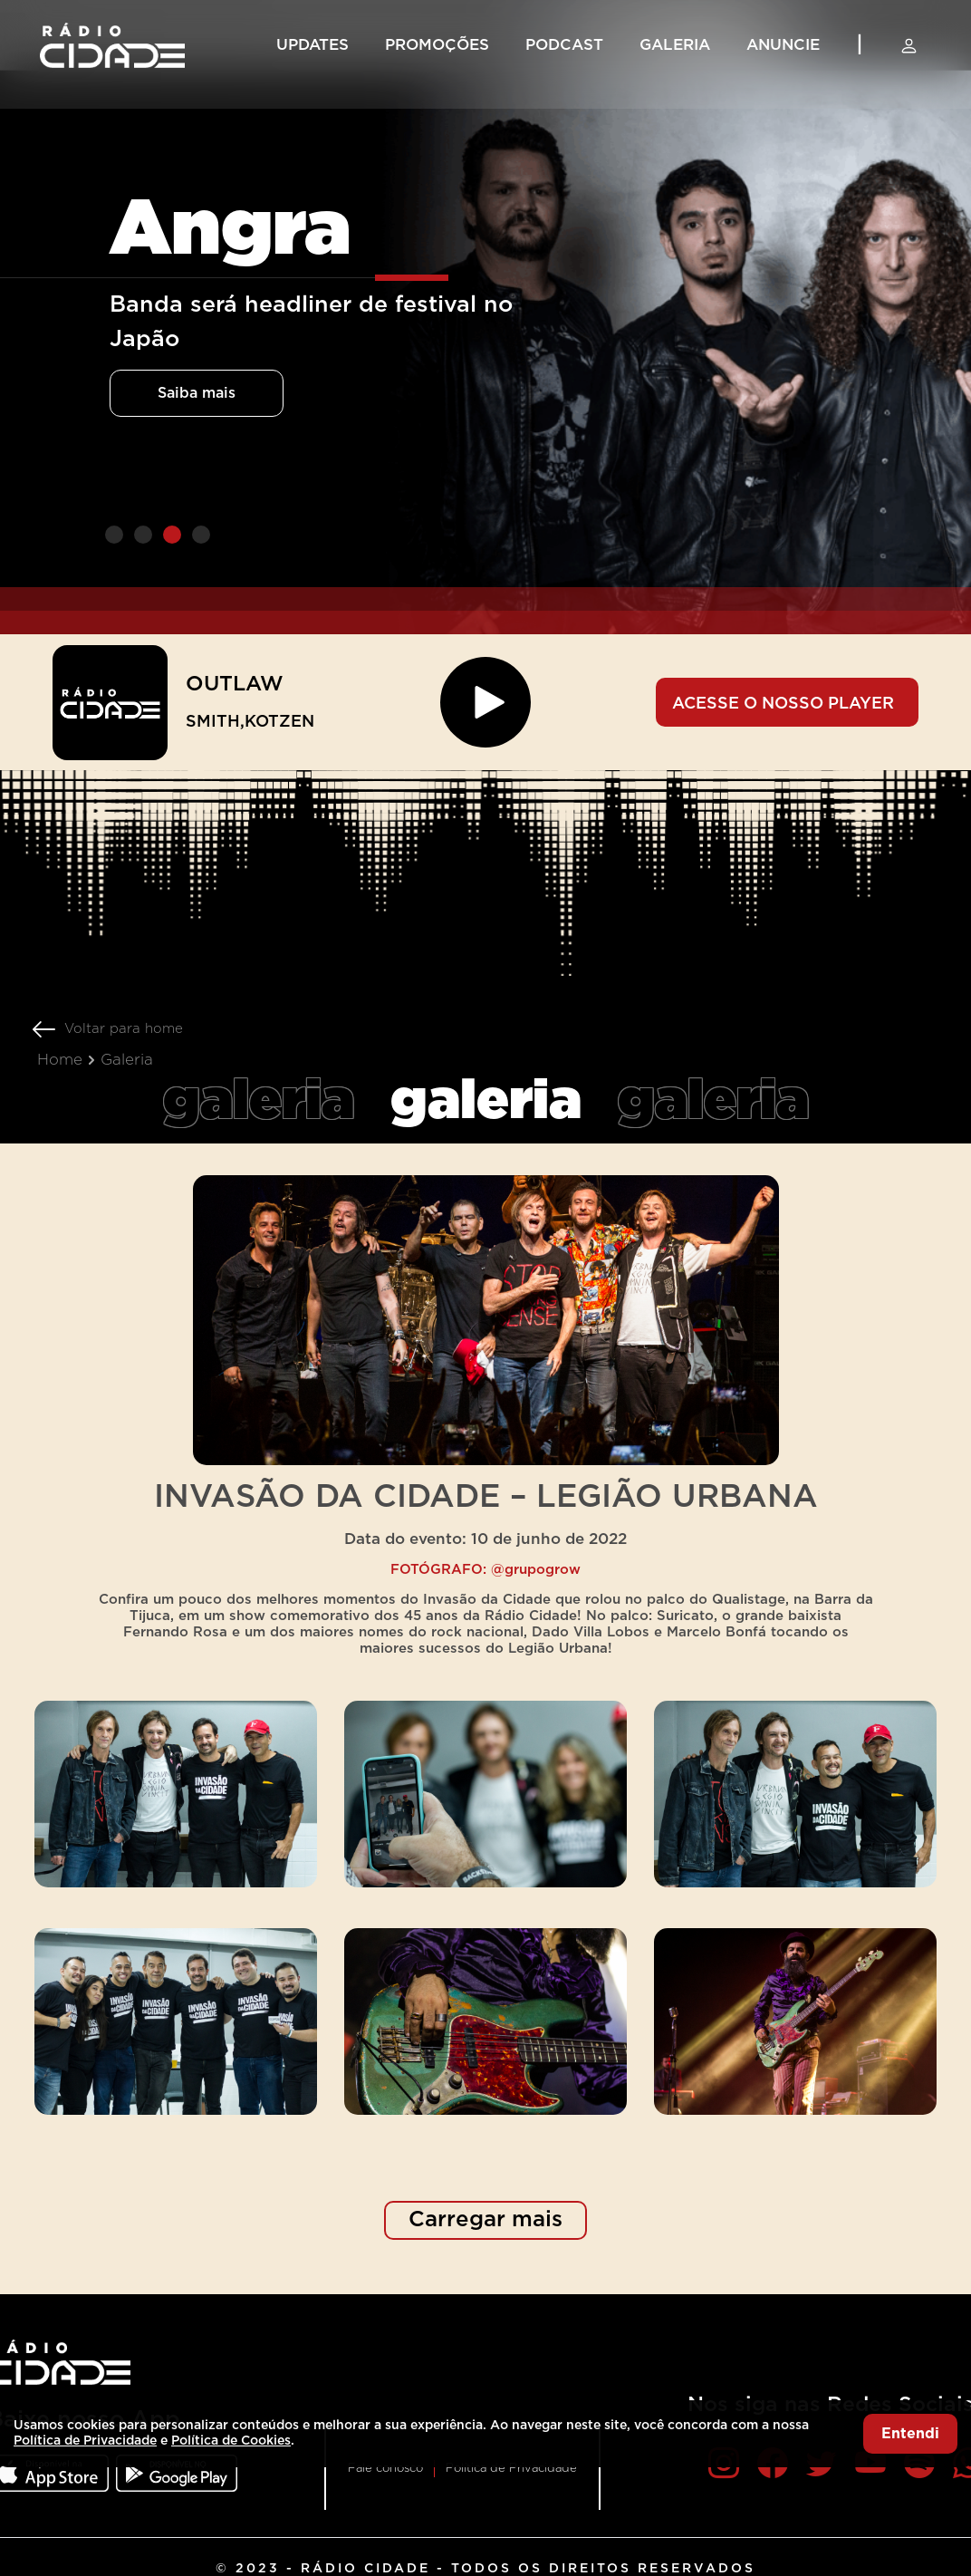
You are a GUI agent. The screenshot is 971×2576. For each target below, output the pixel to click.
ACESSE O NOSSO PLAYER (783, 704)
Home (59, 1059)
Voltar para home (123, 1029)
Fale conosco (385, 2469)
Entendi (910, 2433)
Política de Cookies (231, 2441)
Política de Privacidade (511, 2469)
